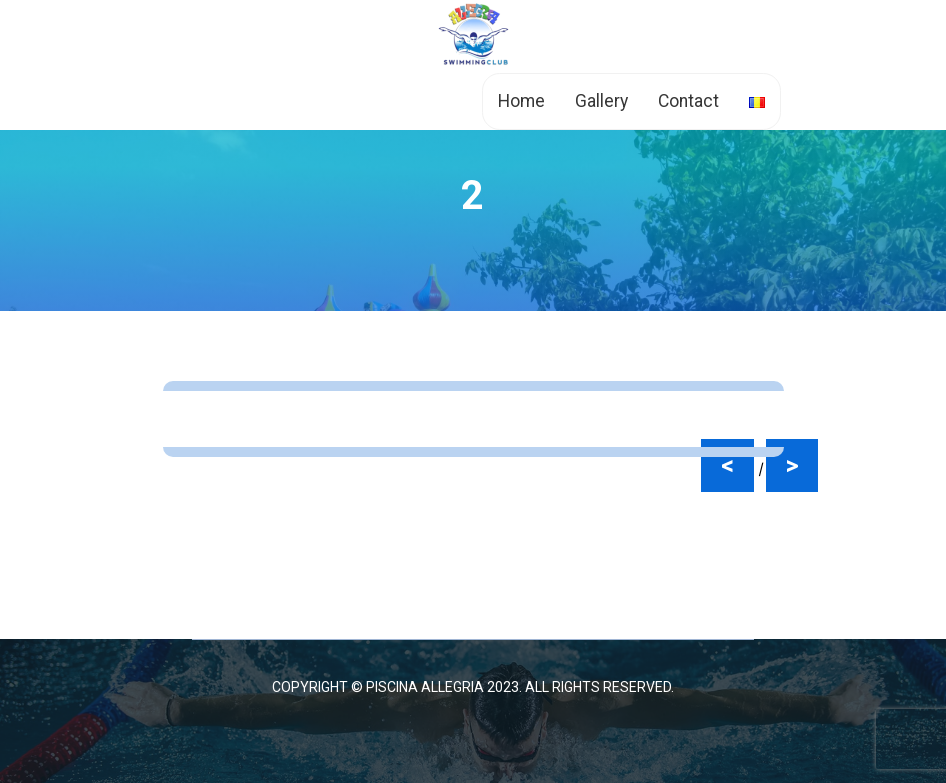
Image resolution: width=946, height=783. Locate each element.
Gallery (601, 101)
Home (521, 101)
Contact (688, 101)
